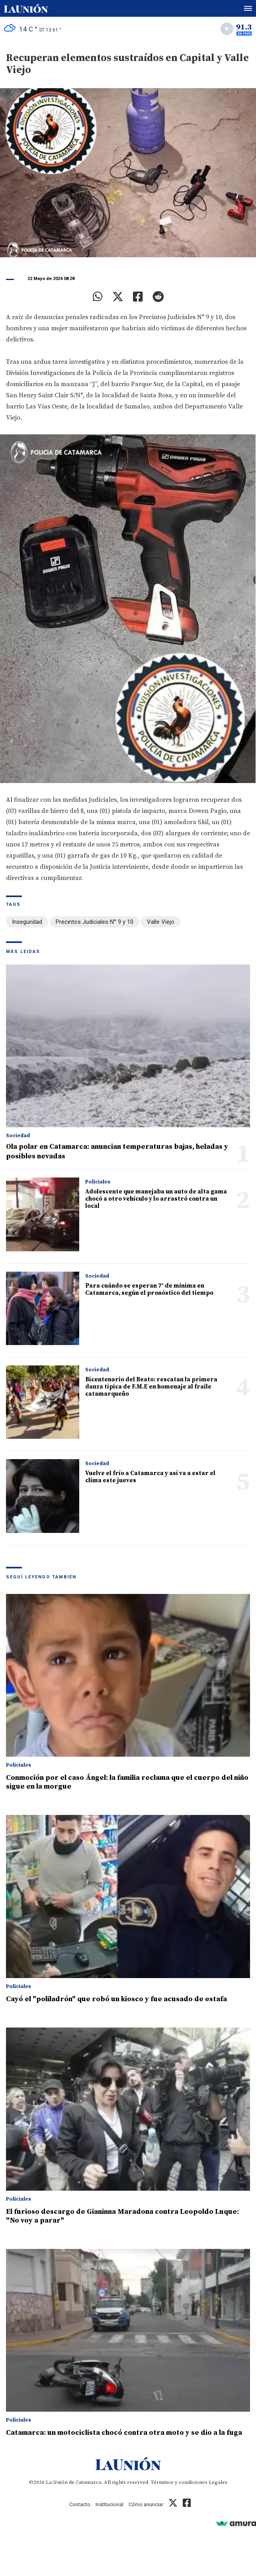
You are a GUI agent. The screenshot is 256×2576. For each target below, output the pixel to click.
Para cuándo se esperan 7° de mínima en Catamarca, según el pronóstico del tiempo (149, 1289)
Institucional (109, 2504)
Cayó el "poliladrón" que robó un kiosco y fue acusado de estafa (116, 1999)
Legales (218, 2482)
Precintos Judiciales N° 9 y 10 (94, 921)
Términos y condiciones (178, 2482)
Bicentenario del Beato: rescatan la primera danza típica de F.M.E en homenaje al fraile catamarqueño (151, 1387)
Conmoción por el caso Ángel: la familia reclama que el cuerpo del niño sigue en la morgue (127, 1782)
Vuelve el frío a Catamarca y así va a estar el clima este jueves (150, 1476)
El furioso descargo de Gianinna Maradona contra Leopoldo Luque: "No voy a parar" (122, 2216)
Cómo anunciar (146, 2504)
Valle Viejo (160, 921)
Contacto (79, 2504)
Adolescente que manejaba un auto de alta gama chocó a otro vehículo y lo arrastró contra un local (156, 1199)
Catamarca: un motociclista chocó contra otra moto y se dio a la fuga (124, 2432)
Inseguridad (27, 921)
